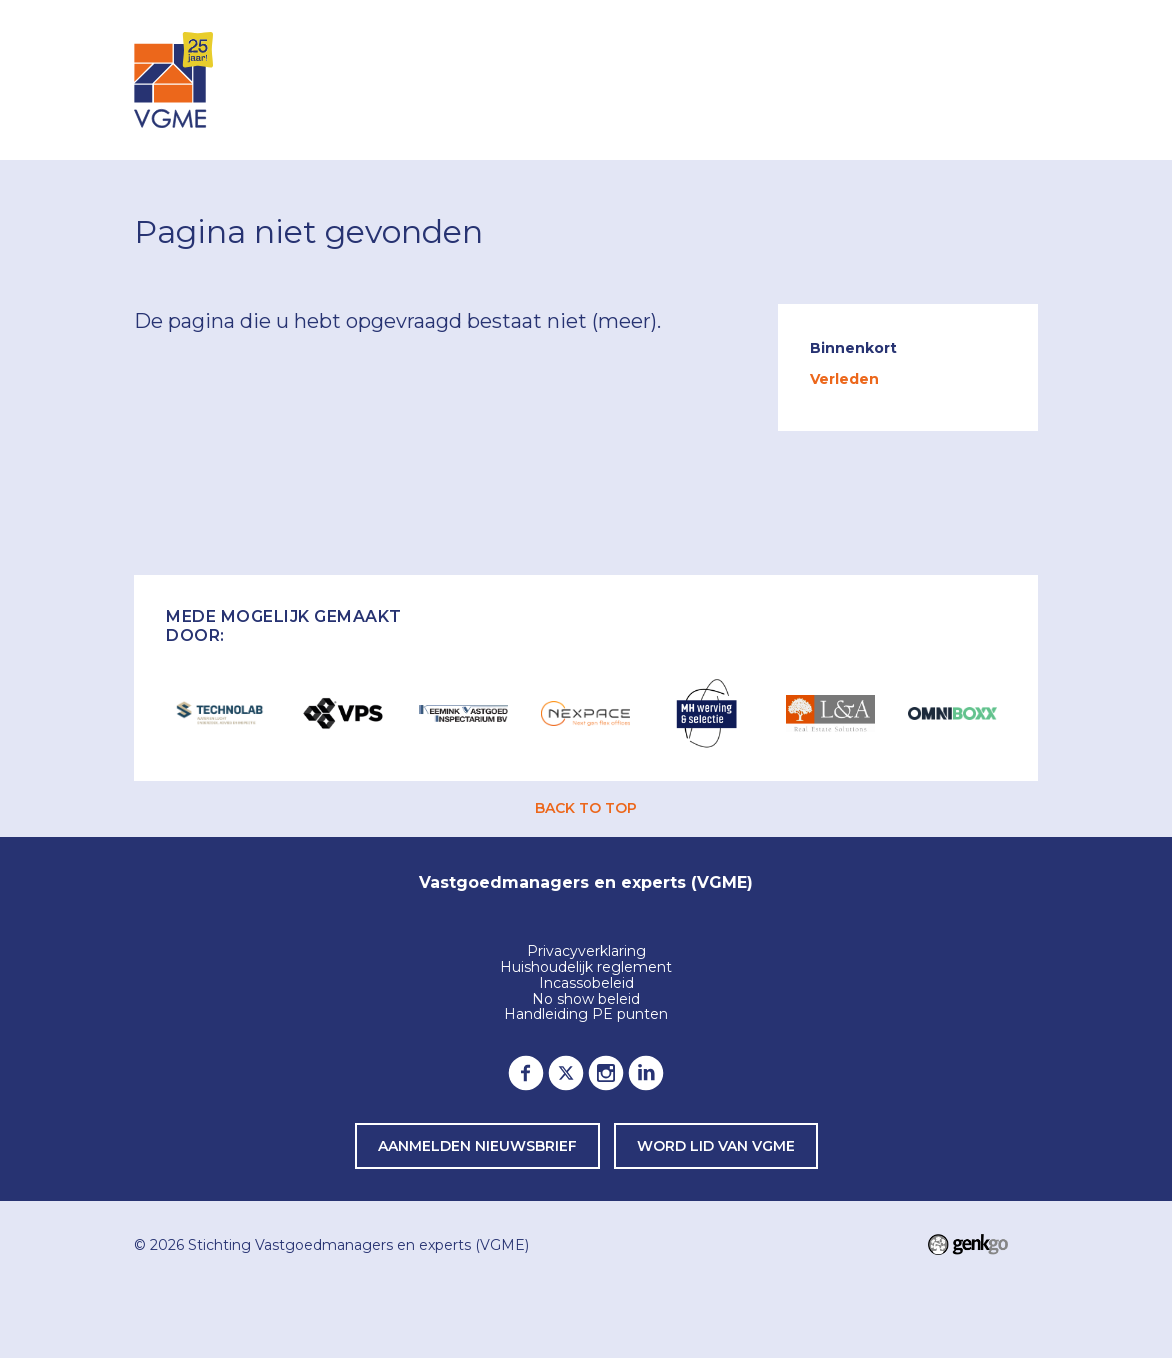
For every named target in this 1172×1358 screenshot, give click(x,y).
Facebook (526, 1073)
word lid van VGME (716, 1146)
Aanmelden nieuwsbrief (477, 1146)
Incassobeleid (586, 984)
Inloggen (450, 78)
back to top (586, 808)
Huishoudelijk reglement (586, 968)
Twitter (566, 1073)
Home (370, 80)
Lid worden (876, 78)
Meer (983, 79)
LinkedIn (646, 1073)
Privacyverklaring (586, 952)
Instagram (606, 1073)
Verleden (844, 379)
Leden (642, 78)
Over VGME (745, 78)
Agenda (555, 78)
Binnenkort (853, 348)
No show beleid (586, 1000)
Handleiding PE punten (586, 1015)
